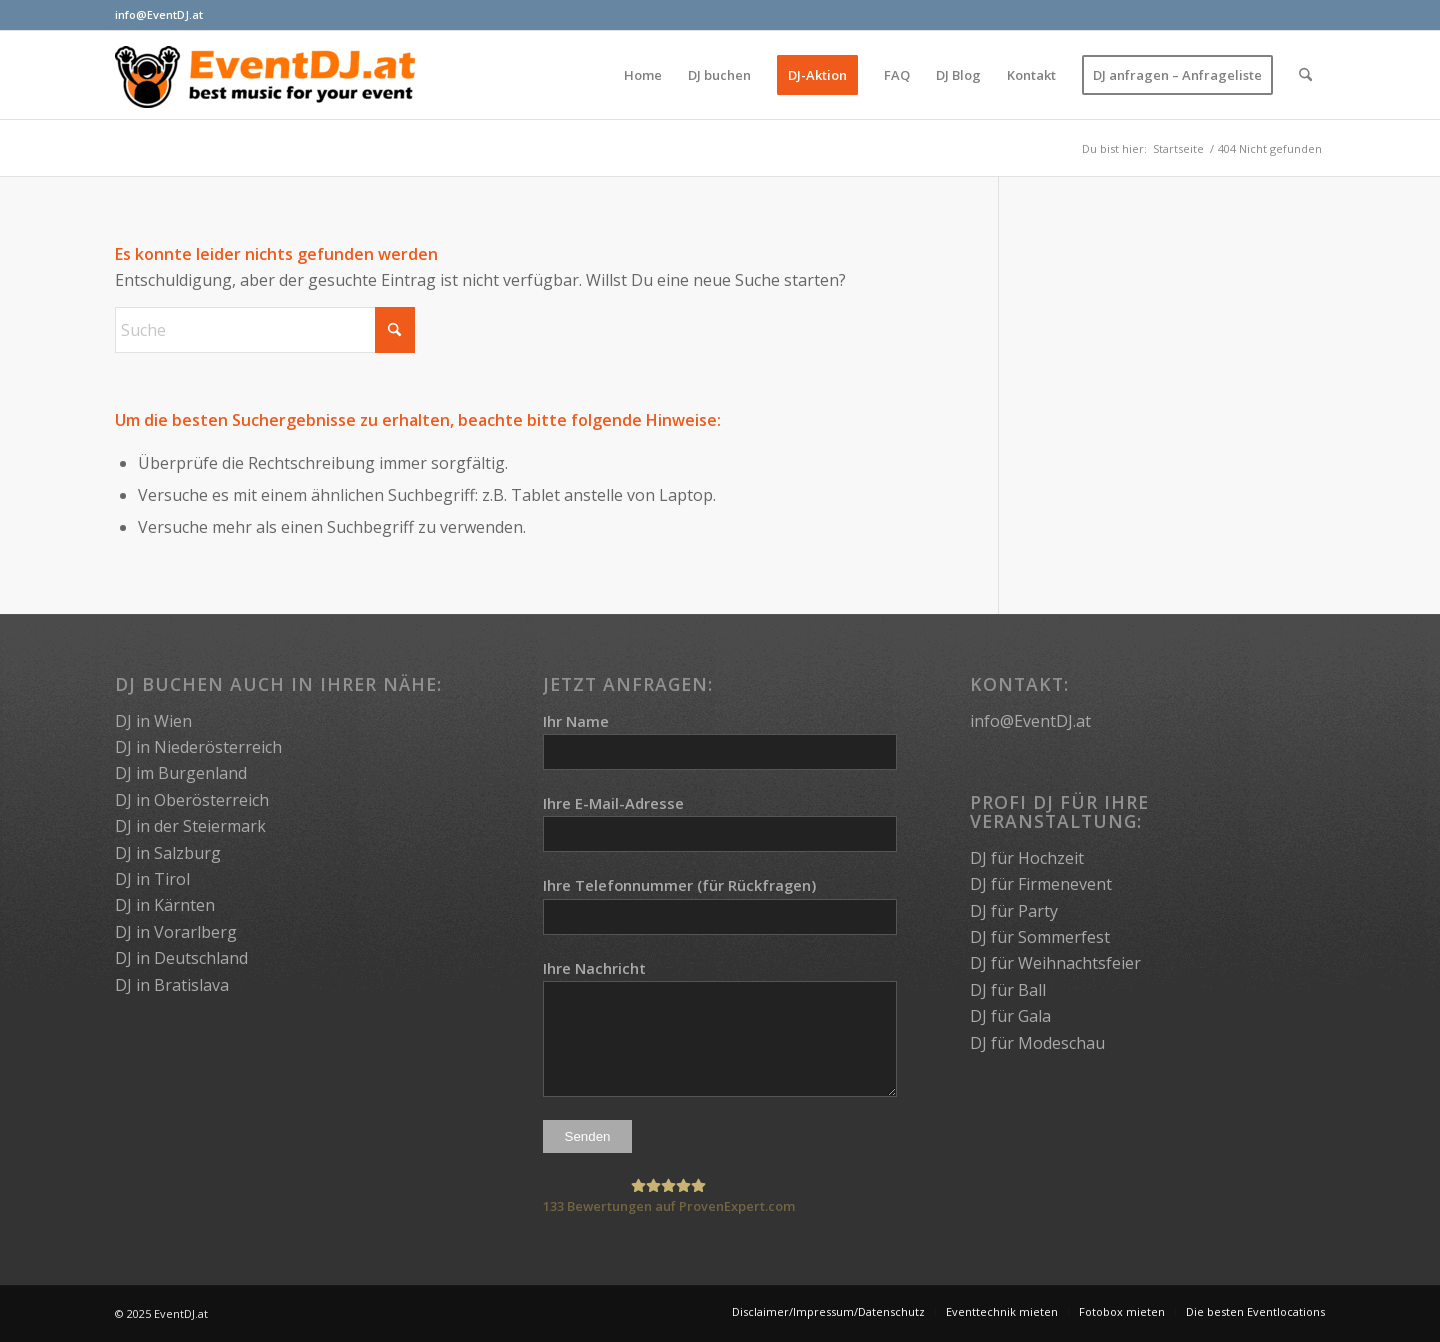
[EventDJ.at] (265, 75)
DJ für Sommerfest (1040, 937)
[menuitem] (643, 75)
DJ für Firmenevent (1041, 884)
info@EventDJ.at (159, 14)
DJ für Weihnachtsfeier (1055, 963)
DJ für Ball (1008, 990)
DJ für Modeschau (1037, 1043)
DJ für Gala (1010, 1016)
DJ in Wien (153, 721)
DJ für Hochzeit (1027, 858)
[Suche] (1305, 75)
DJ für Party (1014, 911)
